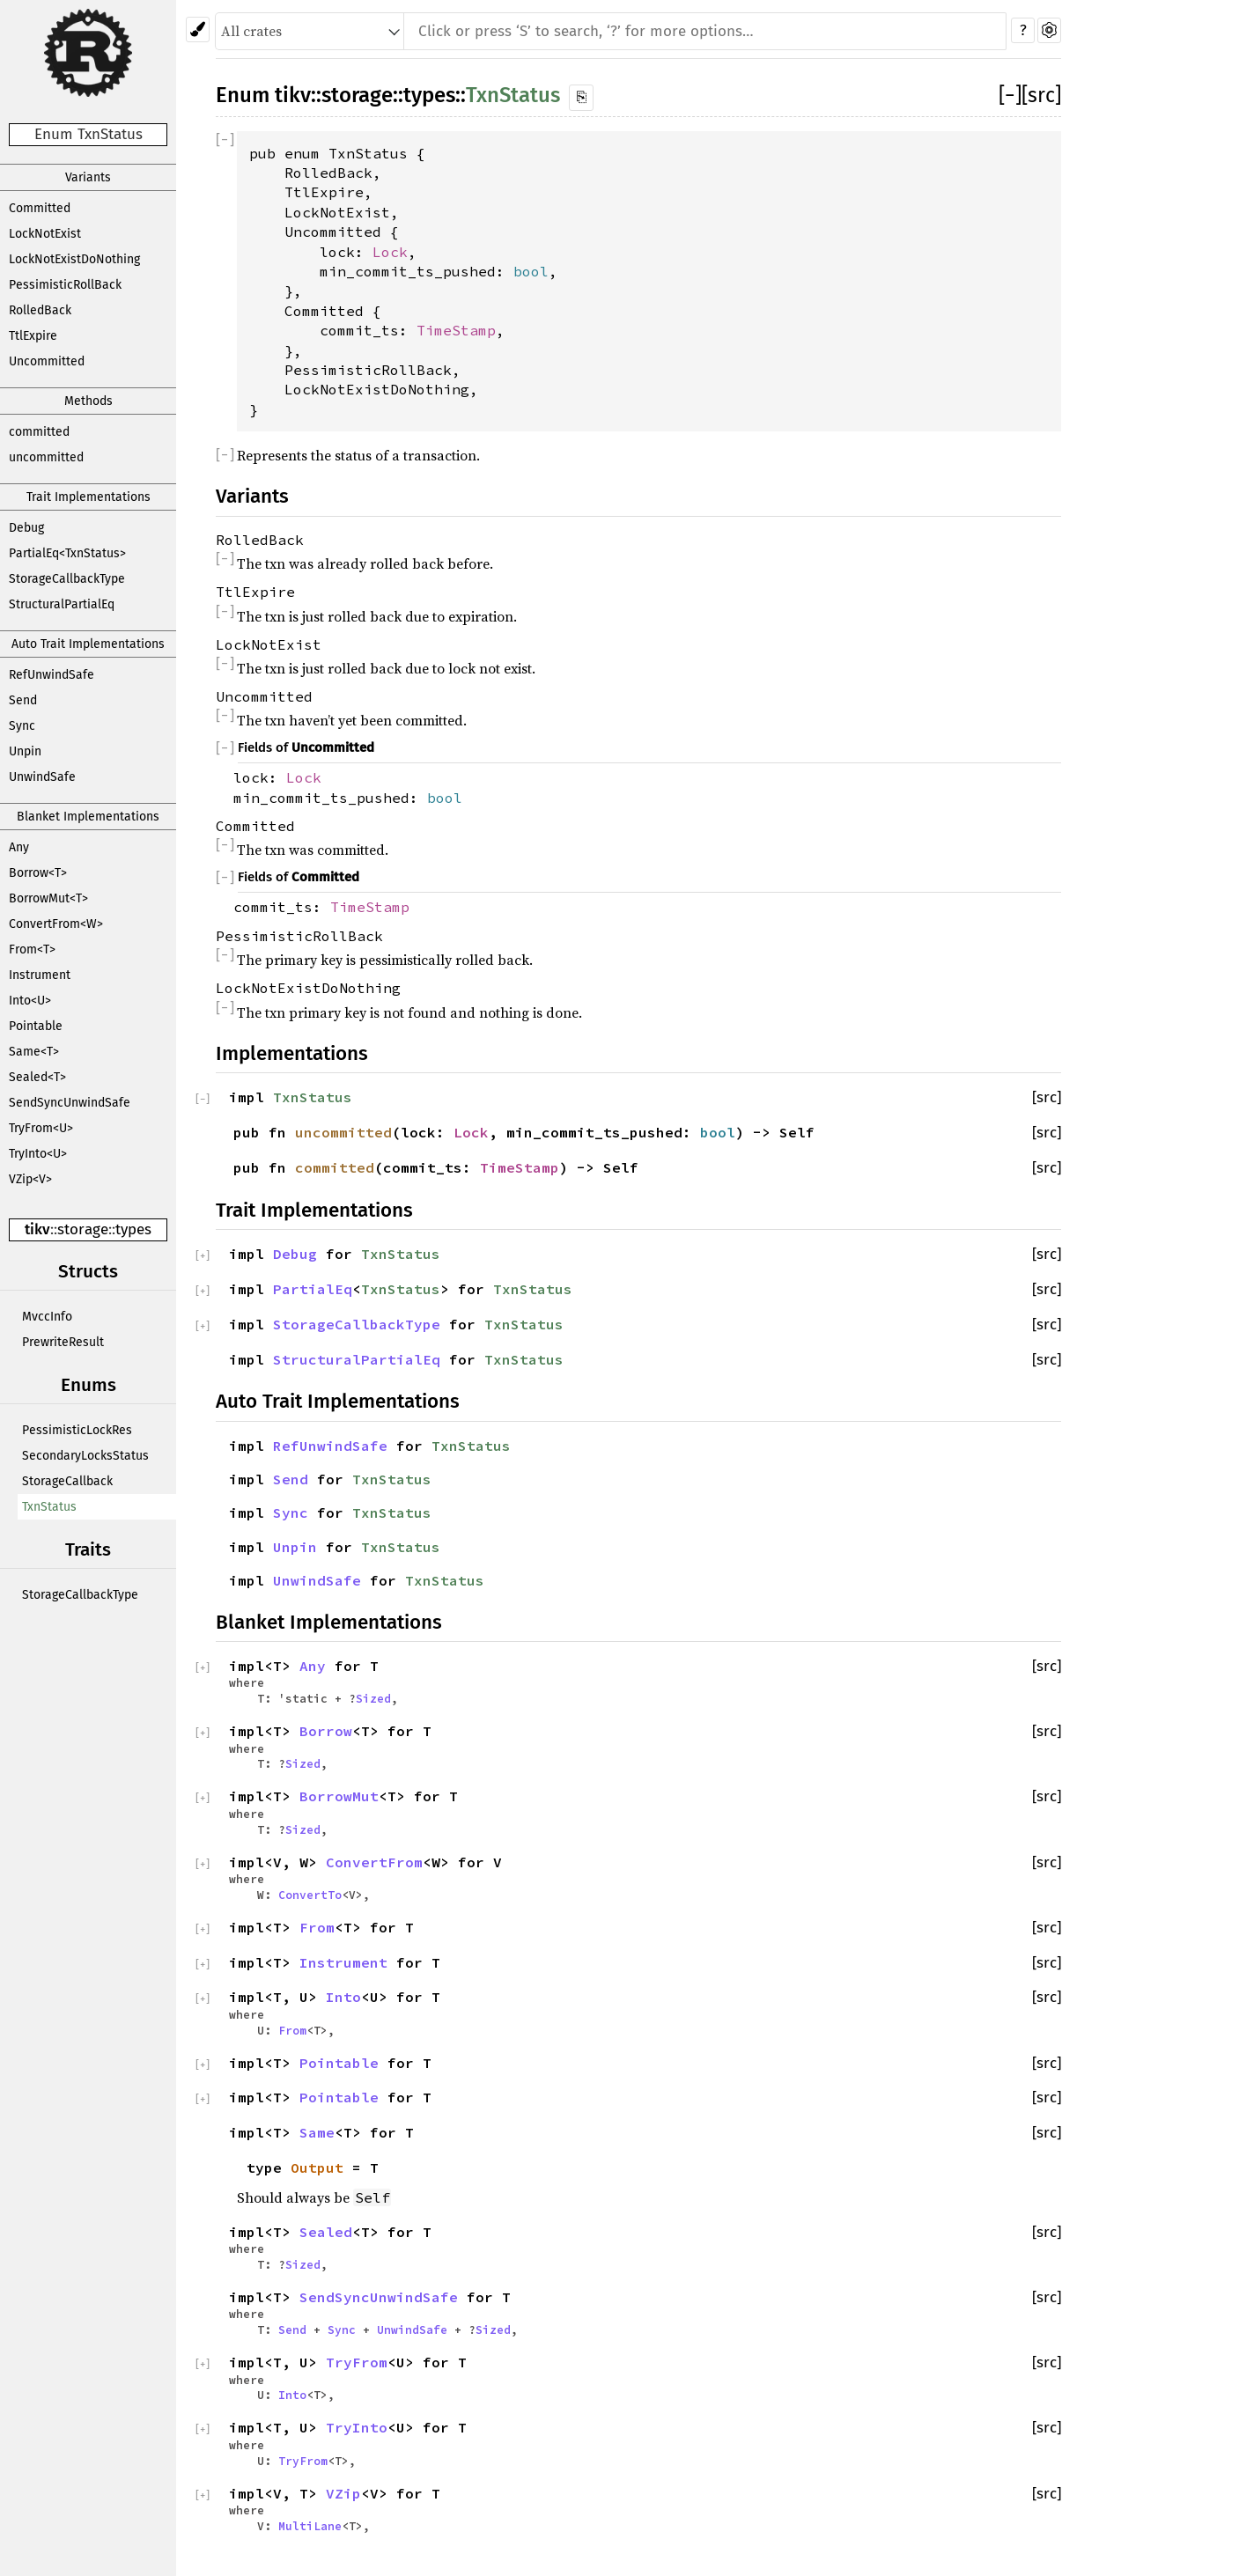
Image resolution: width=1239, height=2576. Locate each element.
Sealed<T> (37, 1077)
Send (23, 700)
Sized (373, 1698)
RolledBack (40, 310)
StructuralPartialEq (61, 604)
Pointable (36, 1026)
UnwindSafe (42, 776)
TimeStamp (456, 330)
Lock (390, 252)
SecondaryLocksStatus (85, 1455)
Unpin (25, 751)
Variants (88, 177)
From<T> (32, 949)
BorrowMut (339, 1796)
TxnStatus (49, 1506)
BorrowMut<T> (48, 898)
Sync (22, 725)
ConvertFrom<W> (56, 923)
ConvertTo (310, 1895)
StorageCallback (67, 1481)
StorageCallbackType (67, 578)
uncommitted (46, 457)
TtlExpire (33, 335)
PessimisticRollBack (65, 284)
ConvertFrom (374, 1862)
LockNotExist (45, 233)
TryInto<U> (38, 1153)
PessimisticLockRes (77, 1430)
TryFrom (356, 2362)
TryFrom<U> (41, 1128)
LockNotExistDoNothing (74, 259)
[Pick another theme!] (198, 29)
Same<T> (34, 1051)
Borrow (325, 1731)
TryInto (356, 2427)
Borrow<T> (38, 872)
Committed (39, 208)
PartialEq (312, 1289)
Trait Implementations (88, 496)
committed (39, 431)
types (133, 1229)
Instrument (39, 975)
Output (317, 2167)
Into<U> (30, 1000)
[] (1010, 95)
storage (82, 1229)
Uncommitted (47, 361)
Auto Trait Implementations (88, 644)
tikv (37, 1229)
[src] (1041, 95)
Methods (88, 401)
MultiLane (310, 2526)
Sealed (325, 2232)
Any (19, 847)
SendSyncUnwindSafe (69, 1102)
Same (317, 2132)
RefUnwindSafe (51, 674)
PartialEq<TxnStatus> (67, 553)
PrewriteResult (63, 1342)
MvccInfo (47, 1316)
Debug (26, 527)
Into (343, 1997)
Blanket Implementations (88, 816)
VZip (343, 2493)
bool (531, 271)
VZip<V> (30, 1179)
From (317, 1927)
